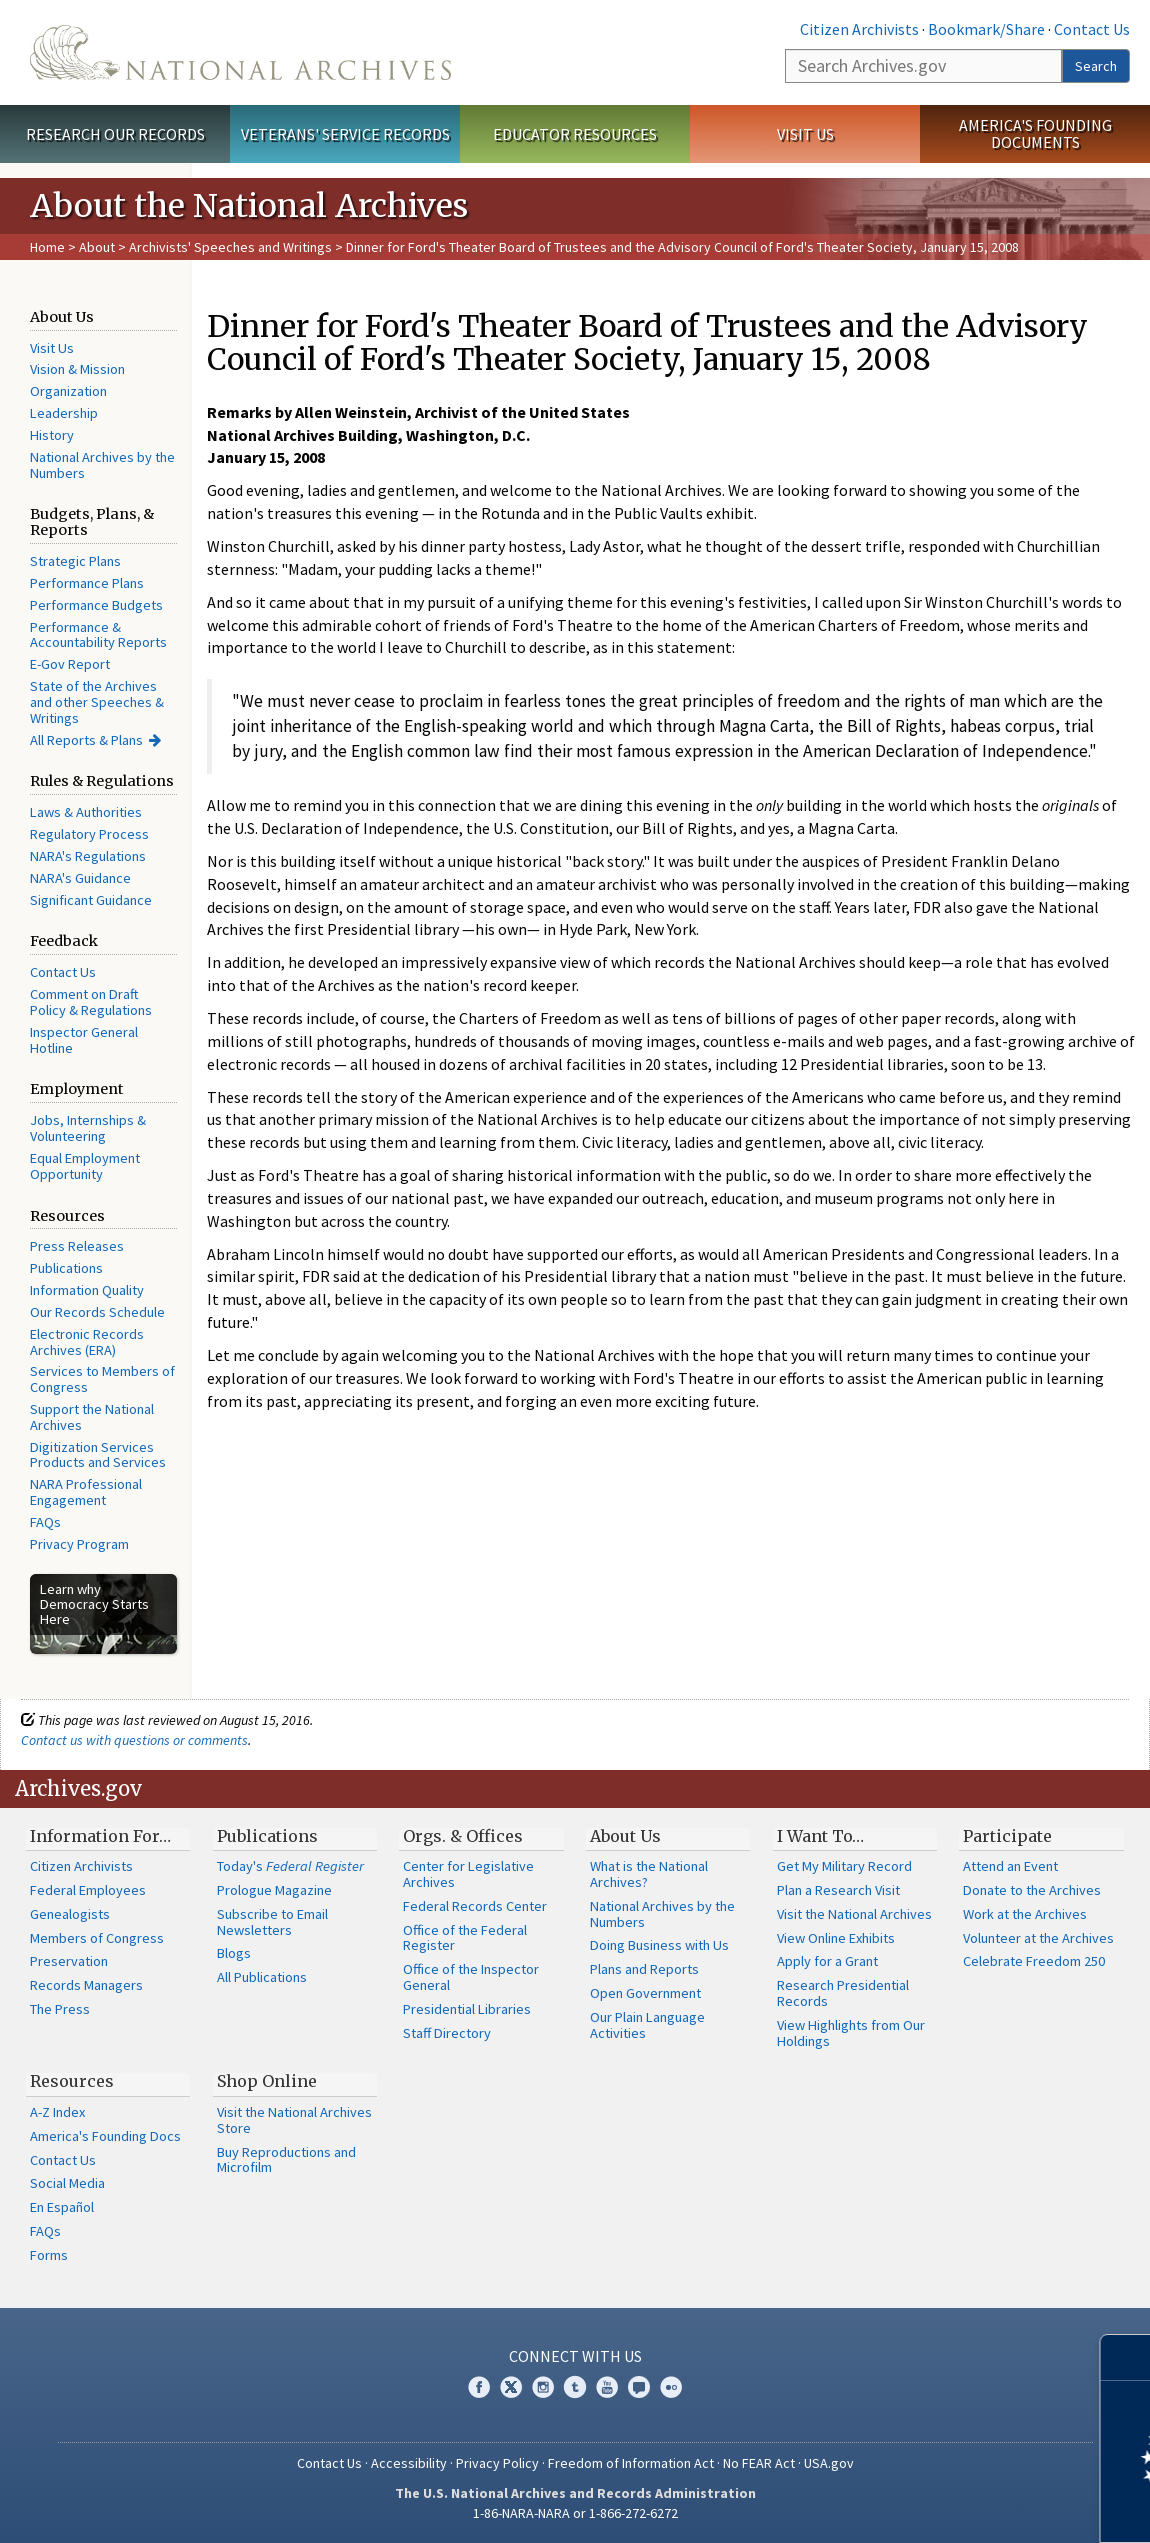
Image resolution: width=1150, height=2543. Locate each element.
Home (47, 247)
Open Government (645, 1993)
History (52, 435)
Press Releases (77, 1246)
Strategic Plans (75, 561)
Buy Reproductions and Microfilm (286, 2160)
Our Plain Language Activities (647, 2025)
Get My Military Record (844, 1866)
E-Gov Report (70, 664)
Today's (290, 1866)
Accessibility (409, 2463)
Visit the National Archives (854, 1914)
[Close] (1126, 2357)
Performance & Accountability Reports (98, 635)
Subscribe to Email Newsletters (272, 1922)
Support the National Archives (92, 1417)
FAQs (45, 1522)
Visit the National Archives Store (294, 2120)
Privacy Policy (497, 2463)
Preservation (69, 1961)
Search (1096, 66)
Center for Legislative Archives (468, 1874)
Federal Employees (88, 1890)
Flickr (671, 2387)
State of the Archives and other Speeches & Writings (97, 702)
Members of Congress (97, 1938)
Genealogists (70, 1914)
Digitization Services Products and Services (98, 1455)
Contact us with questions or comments (134, 1740)
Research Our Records (115, 134)
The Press (60, 2009)
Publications (66, 1268)
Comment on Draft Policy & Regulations (91, 1002)
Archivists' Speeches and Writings (230, 247)
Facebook (479, 2387)
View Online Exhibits (836, 1938)
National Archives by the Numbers (102, 465)
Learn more (972, 2507)
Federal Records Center (475, 1906)
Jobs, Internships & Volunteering (88, 1128)
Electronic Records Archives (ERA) (87, 1342)
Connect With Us (575, 2356)
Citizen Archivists (859, 29)
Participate (1007, 1836)
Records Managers (86, 1985)
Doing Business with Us (659, 1945)
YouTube (607, 2387)
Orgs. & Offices (463, 1836)
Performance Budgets (96, 605)
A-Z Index (57, 2112)
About (97, 247)
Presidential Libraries (467, 2009)
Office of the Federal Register (465, 1938)
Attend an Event (1010, 1866)
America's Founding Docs (105, 2136)
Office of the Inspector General (471, 1977)
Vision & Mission (77, 369)
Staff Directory (447, 2033)
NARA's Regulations (88, 856)
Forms (49, 2255)
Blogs (234, 1953)
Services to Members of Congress (102, 1379)
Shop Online (267, 2081)
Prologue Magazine (274, 1890)
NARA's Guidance (80, 878)
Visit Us (805, 134)
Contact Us (1092, 29)
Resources (72, 2081)
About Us (625, 1836)
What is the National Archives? (649, 1874)
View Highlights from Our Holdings (851, 2033)
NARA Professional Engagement (86, 1492)
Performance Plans (87, 583)
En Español (62, 2207)
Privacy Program (79, 1544)
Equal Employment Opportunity (85, 1166)
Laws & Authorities (86, 812)
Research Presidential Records (843, 1993)
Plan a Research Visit (838, 1890)
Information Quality (87, 1290)
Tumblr (575, 2387)
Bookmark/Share (986, 29)
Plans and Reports (644, 1969)
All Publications (262, 1977)
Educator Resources (575, 134)
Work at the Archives (1025, 1914)
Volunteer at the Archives (1038, 1938)
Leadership (64, 413)
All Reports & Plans (86, 740)
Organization (68, 391)
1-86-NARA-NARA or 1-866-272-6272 (575, 2513)
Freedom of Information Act (631, 2463)
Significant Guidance (91, 900)
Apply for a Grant (827, 1961)
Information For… (100, 1836)
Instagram (543, 2387)
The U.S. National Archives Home (240, 52)
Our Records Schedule (97, 1312)
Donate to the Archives (1032, 1890)
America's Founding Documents (1035, 133)
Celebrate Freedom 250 (1034, 1961)
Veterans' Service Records (345, 134)
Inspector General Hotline (84, 1040)
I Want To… (820, 1836)
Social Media (67, 2183)
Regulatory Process (89, 834)
